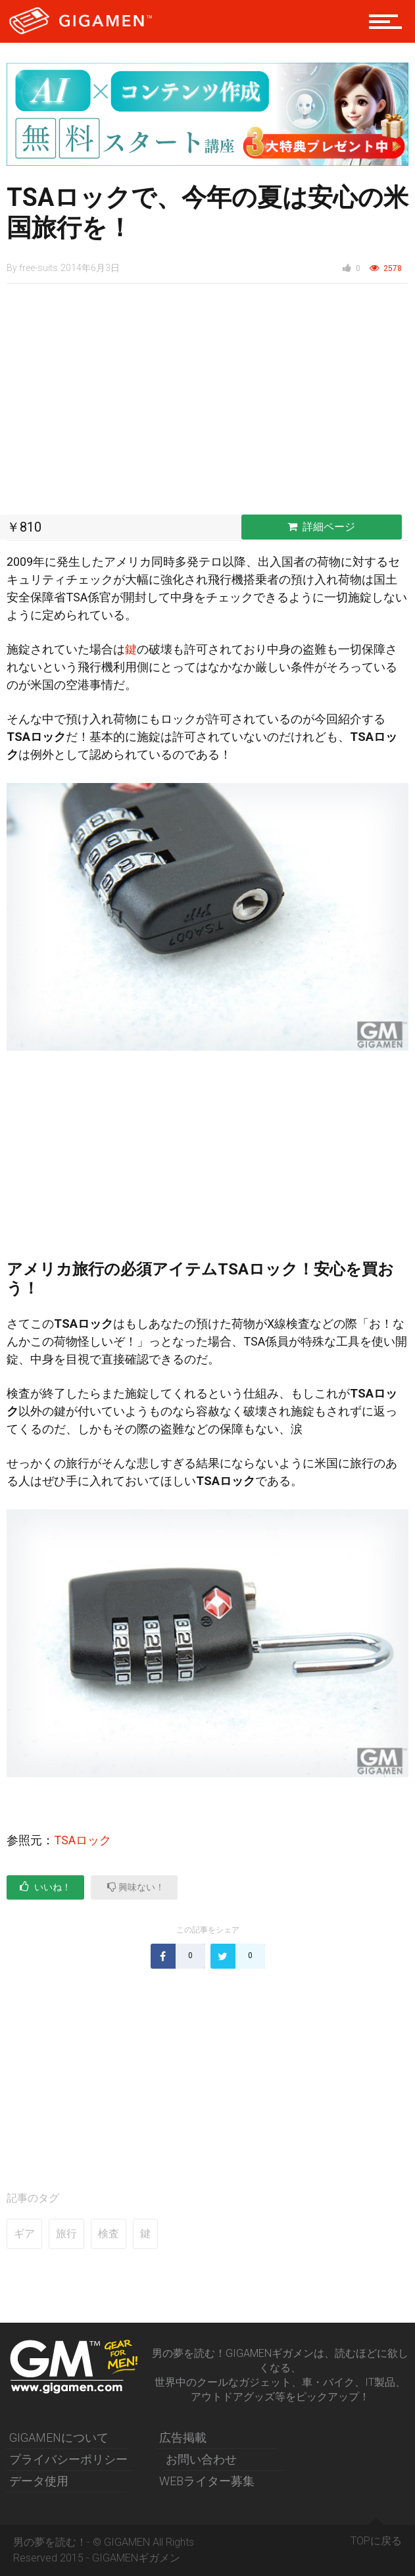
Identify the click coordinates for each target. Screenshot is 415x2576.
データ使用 (38, 2481)
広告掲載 (183, 2437)
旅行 (66, 2233)
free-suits (38, 268)
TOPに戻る (376, 2536)
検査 (108, 2233)
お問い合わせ (201, 2459)
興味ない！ (135, 1886)
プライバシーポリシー (68, 2459)
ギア (24, 2233)
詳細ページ (321, 526)
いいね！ (45, 1886)
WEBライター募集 (207, 2481)
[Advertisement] (207, 403)
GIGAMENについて (59, 2437)
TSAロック (82, 1840)
